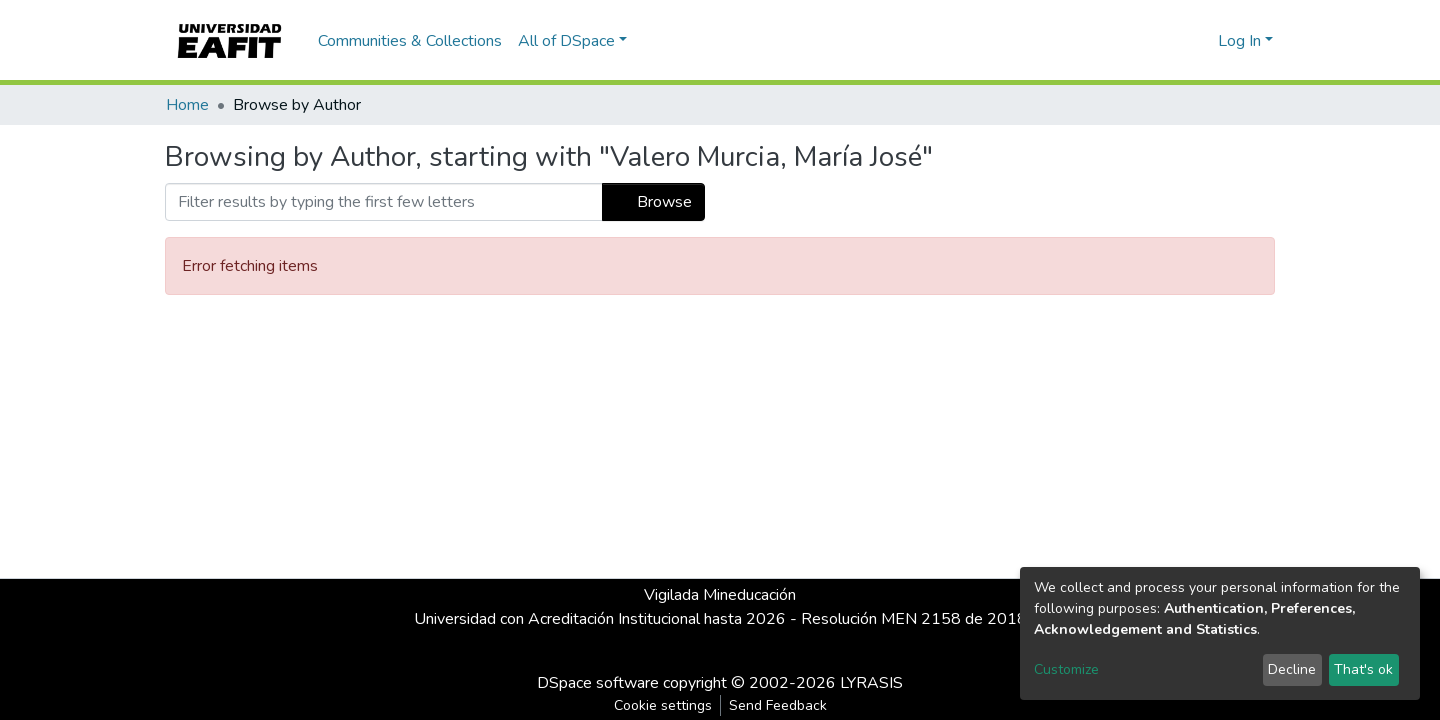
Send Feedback (778, 705)
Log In (1239, 41)
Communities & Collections (410, 41)
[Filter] (384, 202)
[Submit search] (1170, 41)
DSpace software (598, 683)
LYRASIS (871, 683)
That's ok (1363, 669)
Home (187, 105)
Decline (1292, 669)
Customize (1066, 669)
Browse (653, 202)
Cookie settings (663, 705)
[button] (1199, 41)
